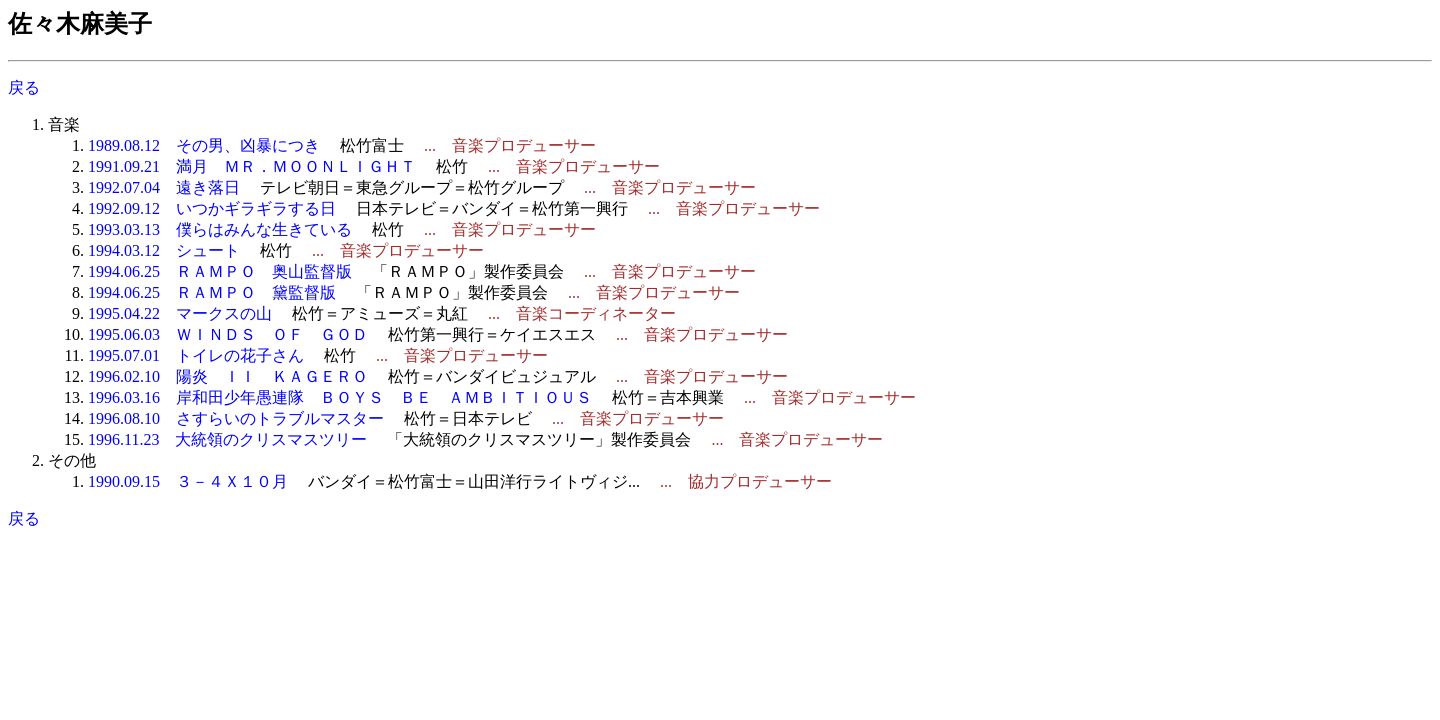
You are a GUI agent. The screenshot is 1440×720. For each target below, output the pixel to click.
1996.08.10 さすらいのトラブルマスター (236, 418)
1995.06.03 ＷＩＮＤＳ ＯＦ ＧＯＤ (228, 334)
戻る (24, 87)
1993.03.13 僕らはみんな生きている (220, 229)
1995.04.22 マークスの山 (180, 313)
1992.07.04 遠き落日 (164, 187)
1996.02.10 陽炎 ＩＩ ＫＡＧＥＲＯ (228, 376)
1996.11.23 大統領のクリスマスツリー (227, 439)
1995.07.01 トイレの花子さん (196, 355)
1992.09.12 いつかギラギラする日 (212, 208)
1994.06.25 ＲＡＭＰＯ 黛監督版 (212, 292)
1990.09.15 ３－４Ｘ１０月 (188, 481)
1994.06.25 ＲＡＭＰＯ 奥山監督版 (220, 271)
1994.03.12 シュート (164, 250)
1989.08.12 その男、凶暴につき (204, 145)
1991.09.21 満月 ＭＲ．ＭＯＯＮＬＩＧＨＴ (252, 166)
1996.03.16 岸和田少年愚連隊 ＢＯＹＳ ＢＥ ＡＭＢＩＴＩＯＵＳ (340, 397)
